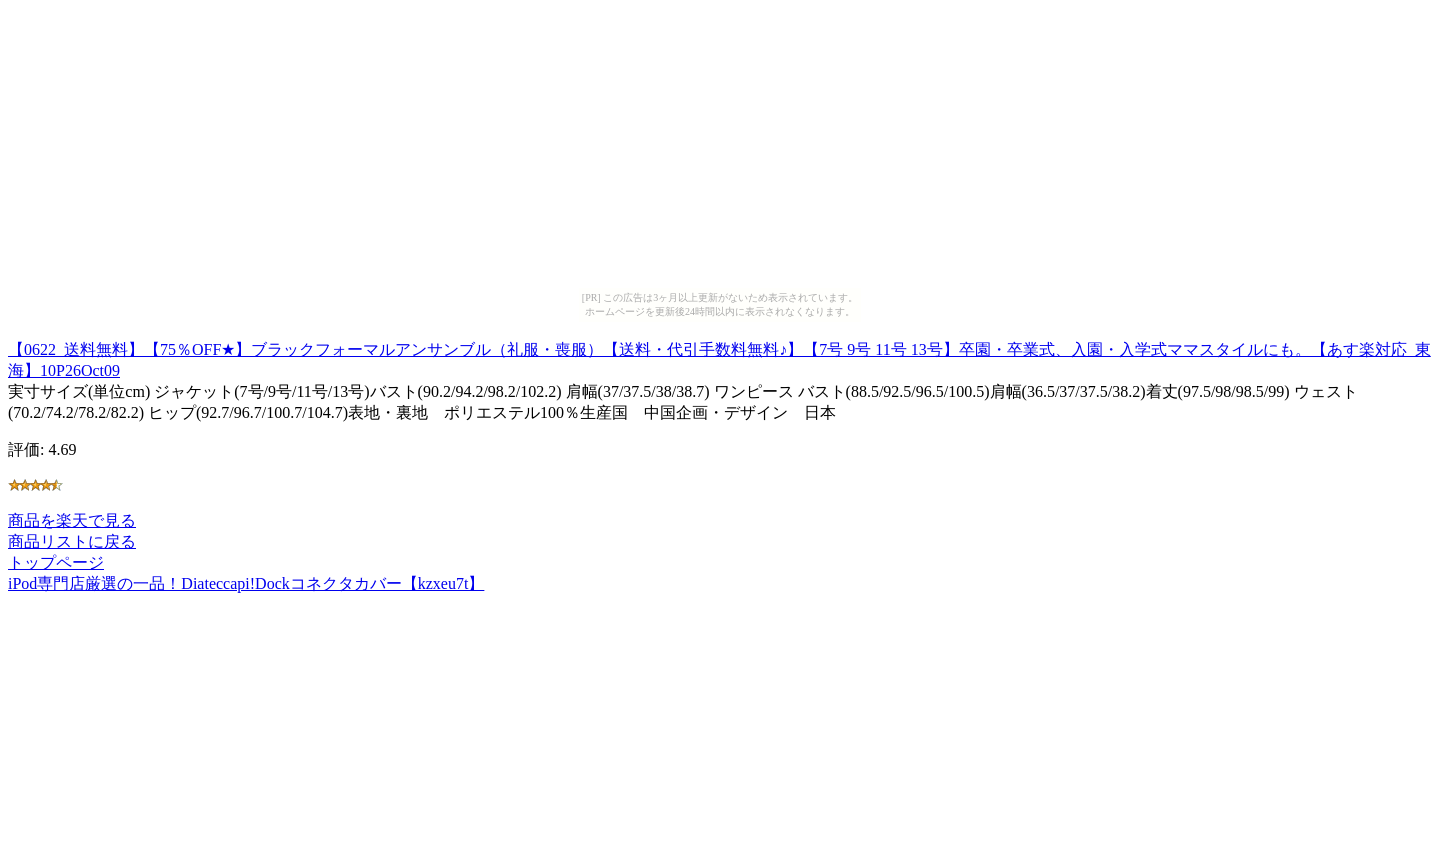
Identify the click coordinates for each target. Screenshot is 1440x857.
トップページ (56, 562)
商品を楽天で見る (72, 520)
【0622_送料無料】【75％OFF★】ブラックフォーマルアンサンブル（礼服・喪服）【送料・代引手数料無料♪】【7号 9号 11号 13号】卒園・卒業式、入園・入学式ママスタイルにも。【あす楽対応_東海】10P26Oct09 (719, 357)
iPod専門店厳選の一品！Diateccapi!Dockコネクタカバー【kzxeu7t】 (246, 583)
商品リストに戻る (72, 541)
